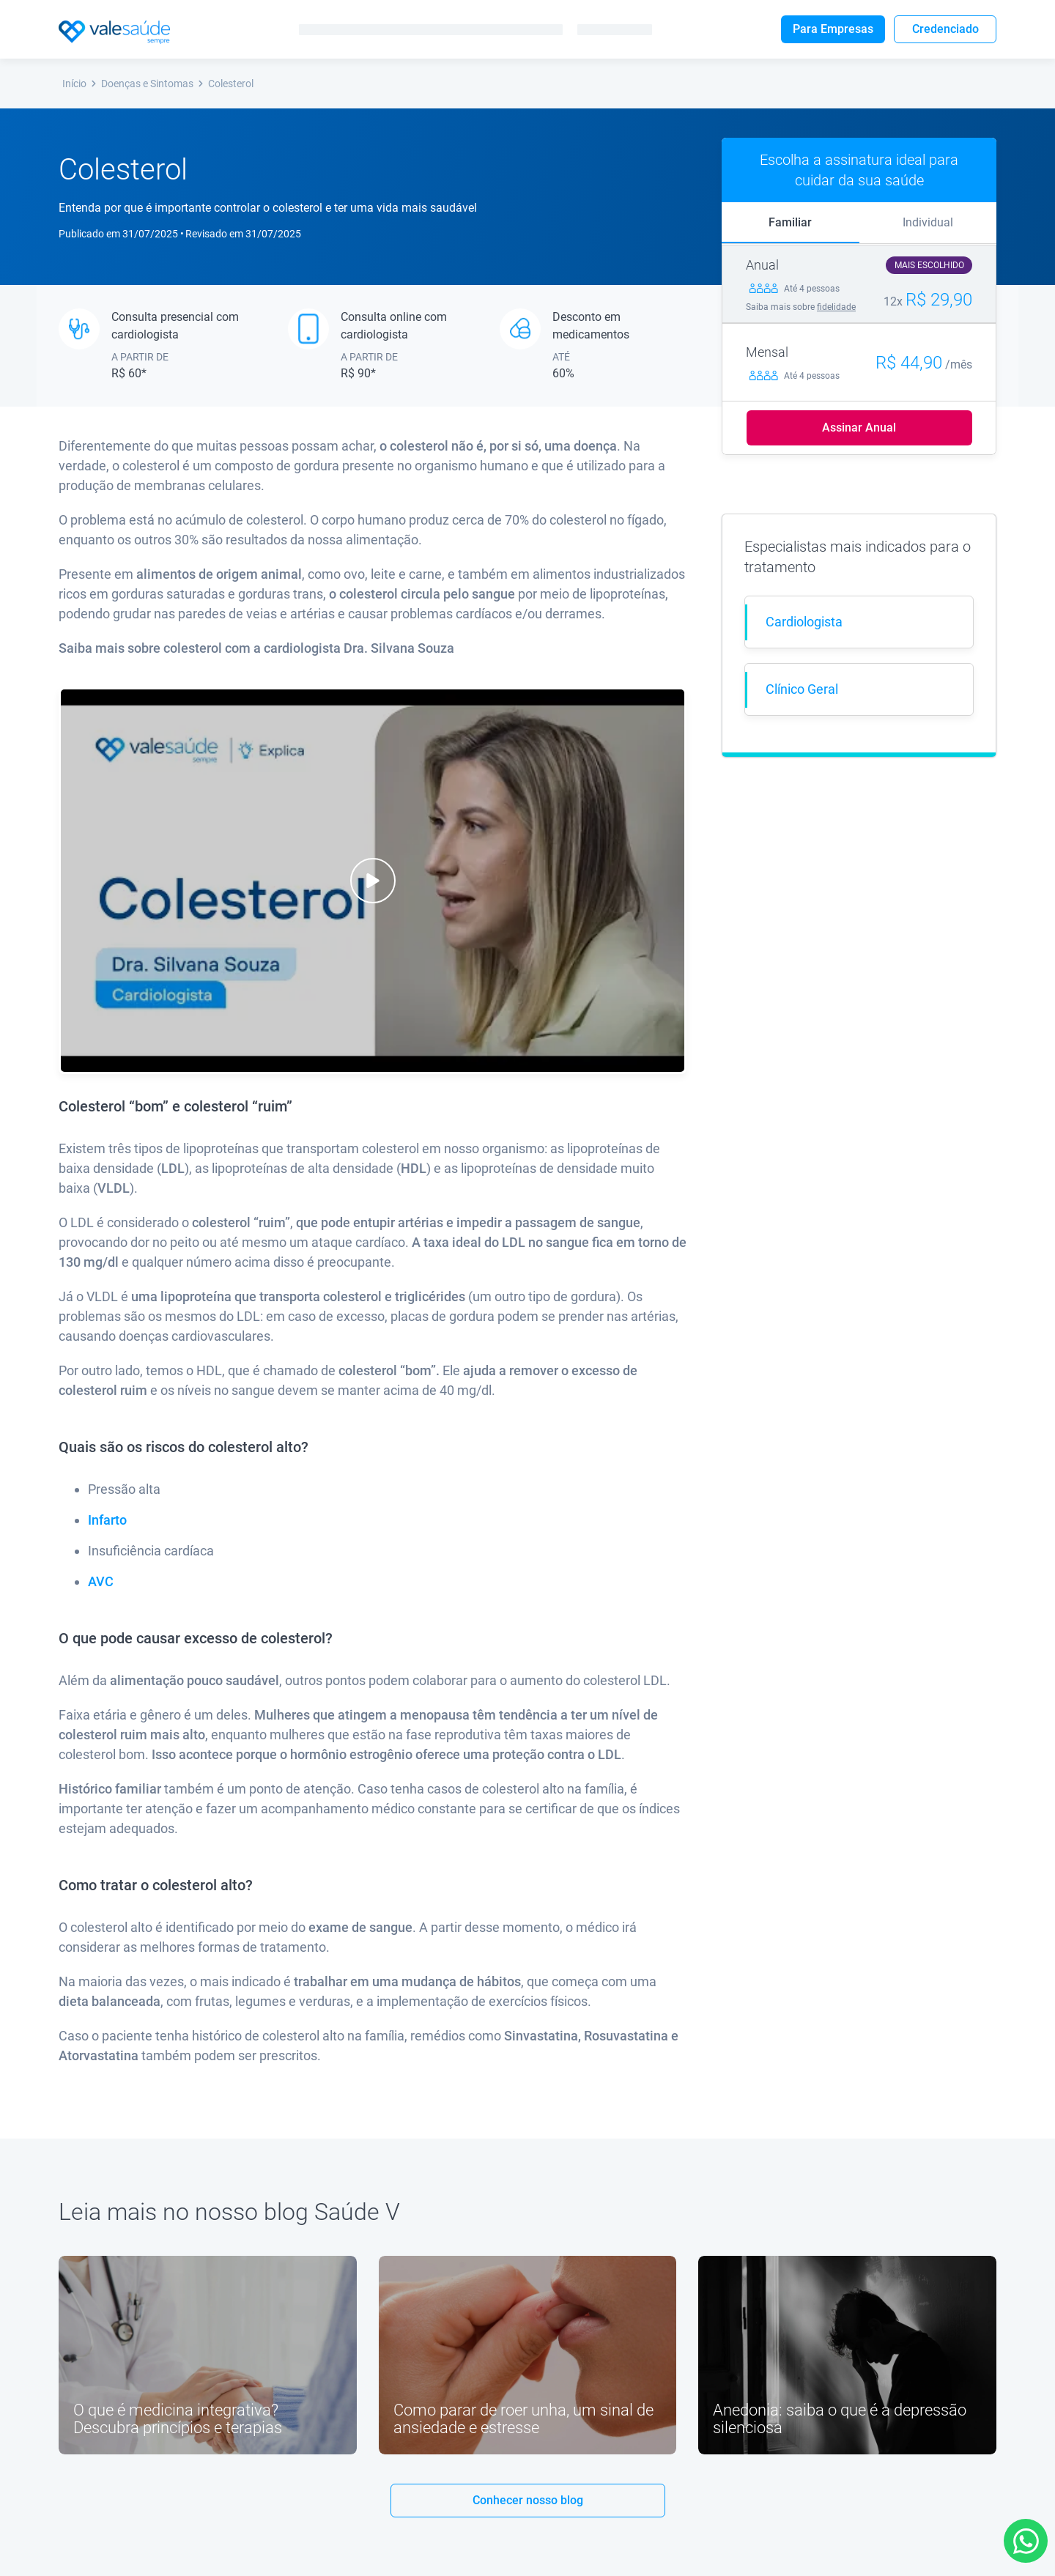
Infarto (107, 1520)
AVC (101, 1581)
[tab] (790, 222)
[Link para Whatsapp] (1026, 2541)
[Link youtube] (208, 2355)
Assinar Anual (859, 427)
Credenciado (945, 29)
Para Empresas (833, 29)
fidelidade (836, 307)
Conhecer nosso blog (528, 2500)
